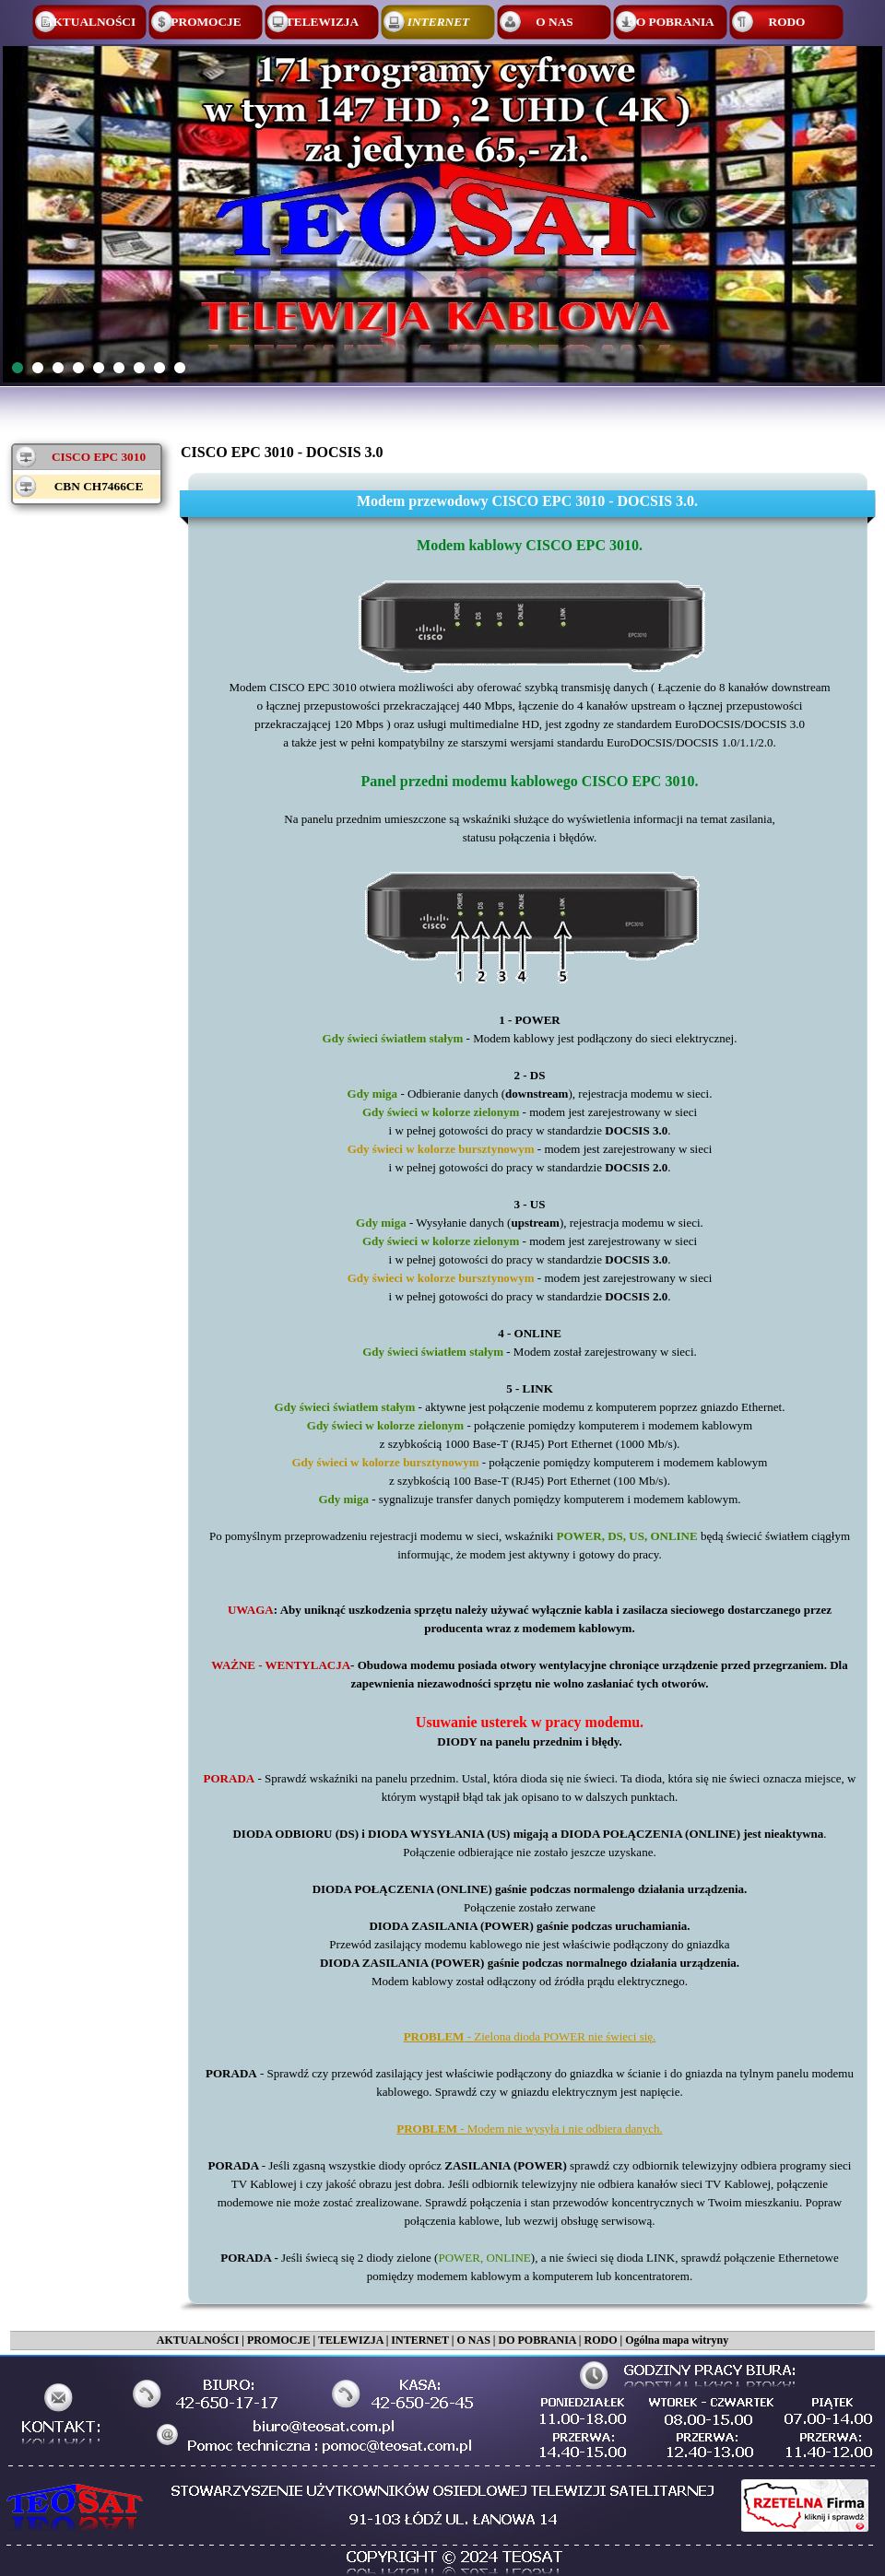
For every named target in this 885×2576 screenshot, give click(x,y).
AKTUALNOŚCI (198, 2340)
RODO (600, 2340)
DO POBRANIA (536, 2340)
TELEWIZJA (351, 2340)
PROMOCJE (279, 2340)
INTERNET (419, 2340)
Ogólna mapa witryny (676, 2340)
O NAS (473, 2340)
